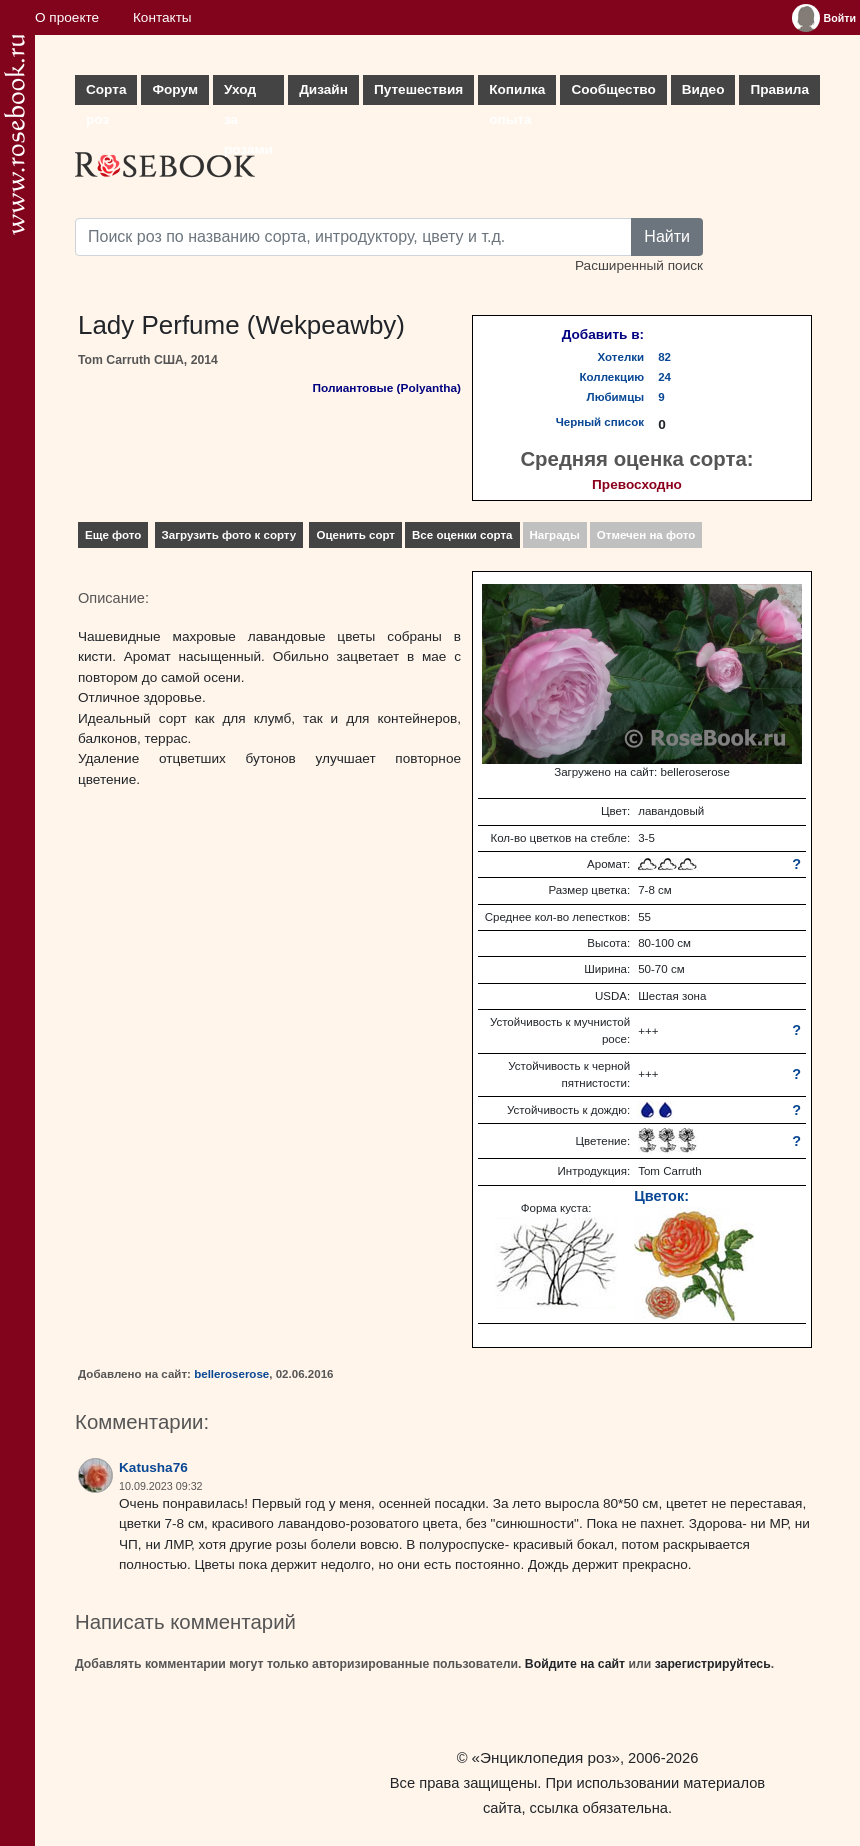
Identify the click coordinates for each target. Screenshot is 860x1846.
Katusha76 (153, 1467)
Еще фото (113, 535)
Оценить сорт (355, 535)
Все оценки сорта (462, 535)
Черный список (600, 422)
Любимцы (616, 397)
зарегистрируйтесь (713, 1664)
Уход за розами (248, 93)
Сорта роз (106, 93)
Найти (667, 236)
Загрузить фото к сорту (229, 535)
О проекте (67, 17)
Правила (779, 89)
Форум (174, 89)
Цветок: (661, 1196)
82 (664, 357)
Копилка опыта (517, 93)
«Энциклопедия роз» (546, 1757)
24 (664, 377)
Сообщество (613, 89)
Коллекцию (612, 377)
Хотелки (621, 357)
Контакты (162, 17)
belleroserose (231, 1374)
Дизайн (323, 89)
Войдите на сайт (575, 1664)
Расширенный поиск (639, 265)
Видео (703, 89)
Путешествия (418, 89)
